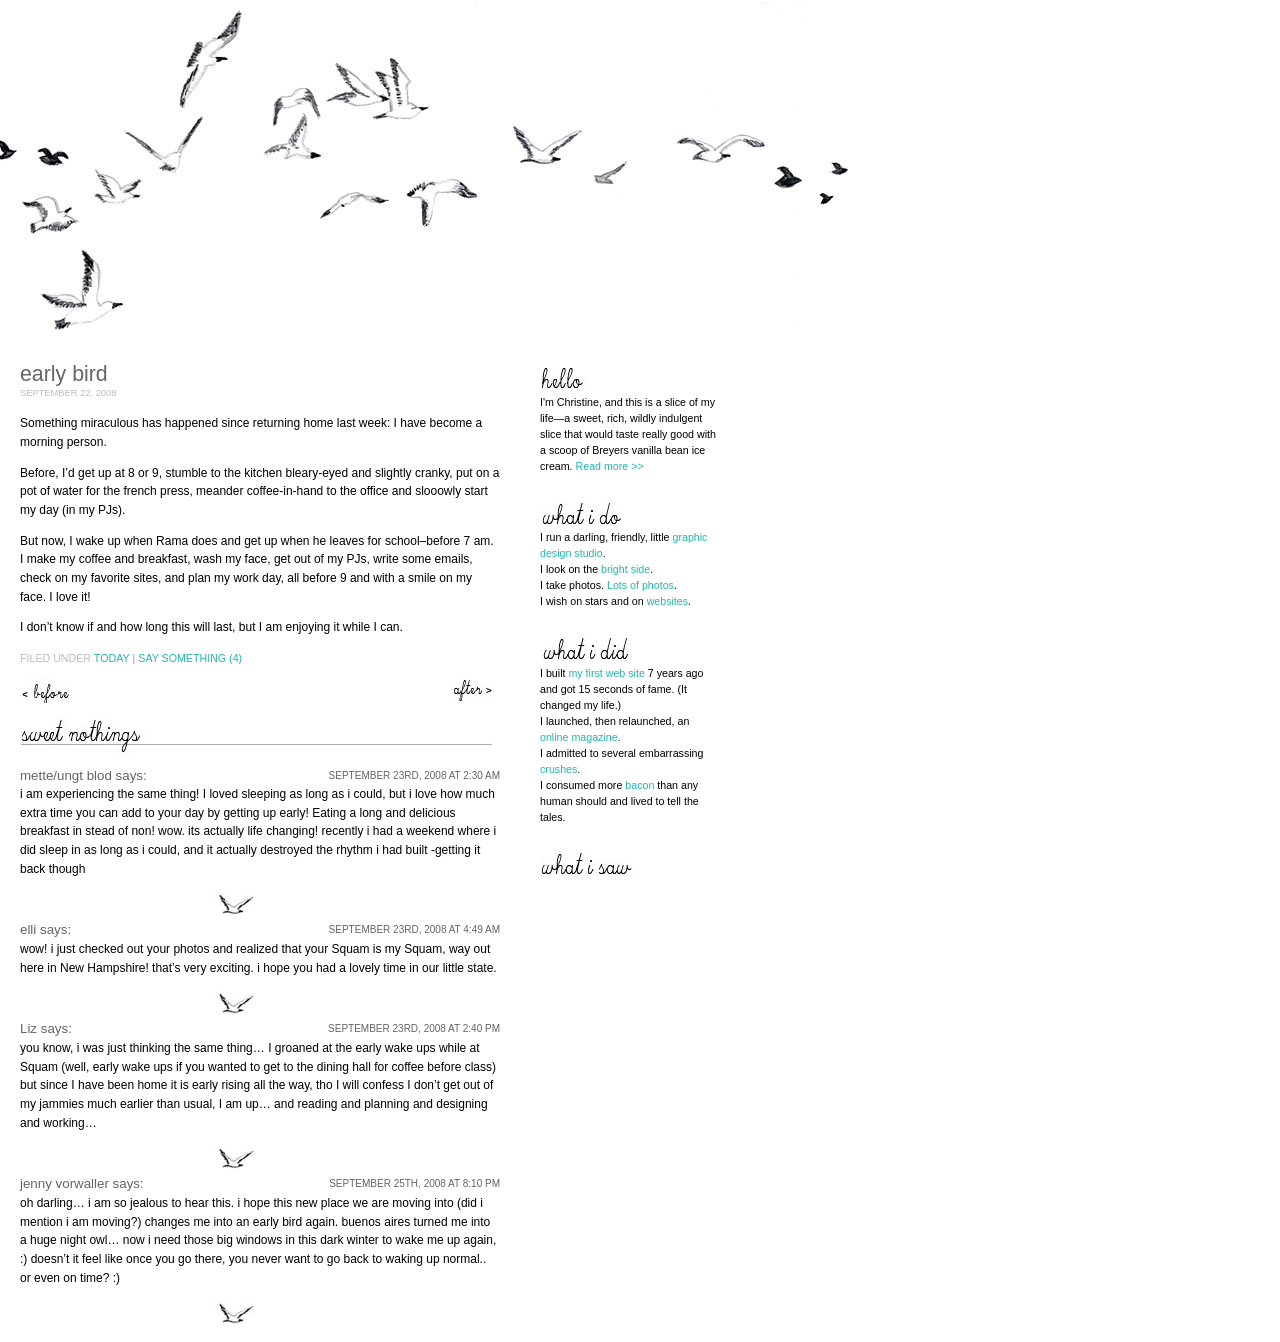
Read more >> (610, 466)
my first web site (606, 673)
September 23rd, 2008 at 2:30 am (414, 775)
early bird (64, 374)
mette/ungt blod (66, 775)
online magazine (579, 737)
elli (28, 929)
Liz (28, 1028)
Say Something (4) (190, 658)
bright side (625, 569)
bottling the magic (45, 690)
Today (112, 658)
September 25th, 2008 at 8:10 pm (414, 1183)
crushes (558, 769)
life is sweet (475, 690)
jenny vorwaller (64, 1183)
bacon (639, 785)
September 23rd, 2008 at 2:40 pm (414, 1028)
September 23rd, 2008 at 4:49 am (414, 929)
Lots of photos (640, 585)
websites (667, 601)
